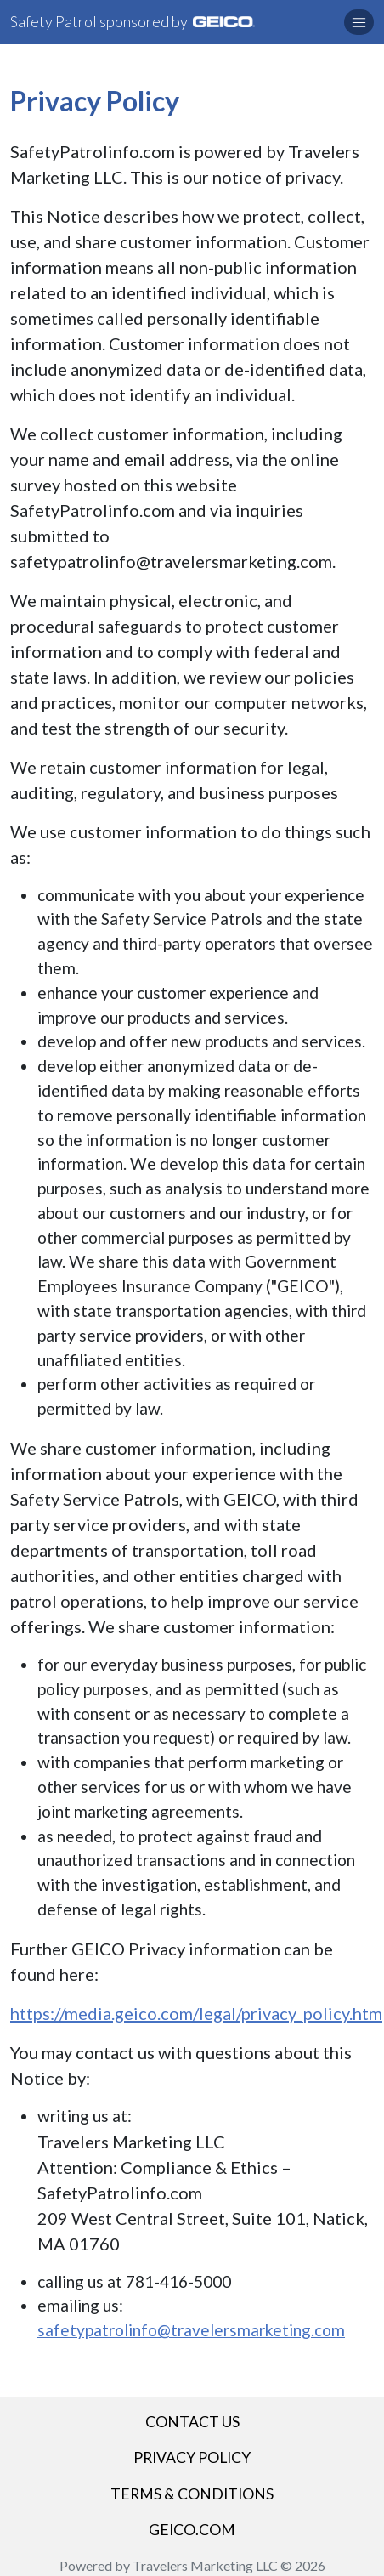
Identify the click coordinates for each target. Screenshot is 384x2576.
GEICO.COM (192, 2530)
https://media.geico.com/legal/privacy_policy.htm (196, 2013)
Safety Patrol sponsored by (132, 21)
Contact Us (192, 2422)
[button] (359, 22)
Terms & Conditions (192, 2494)
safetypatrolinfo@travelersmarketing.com (191, 2330)
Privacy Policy (192, 2457)
